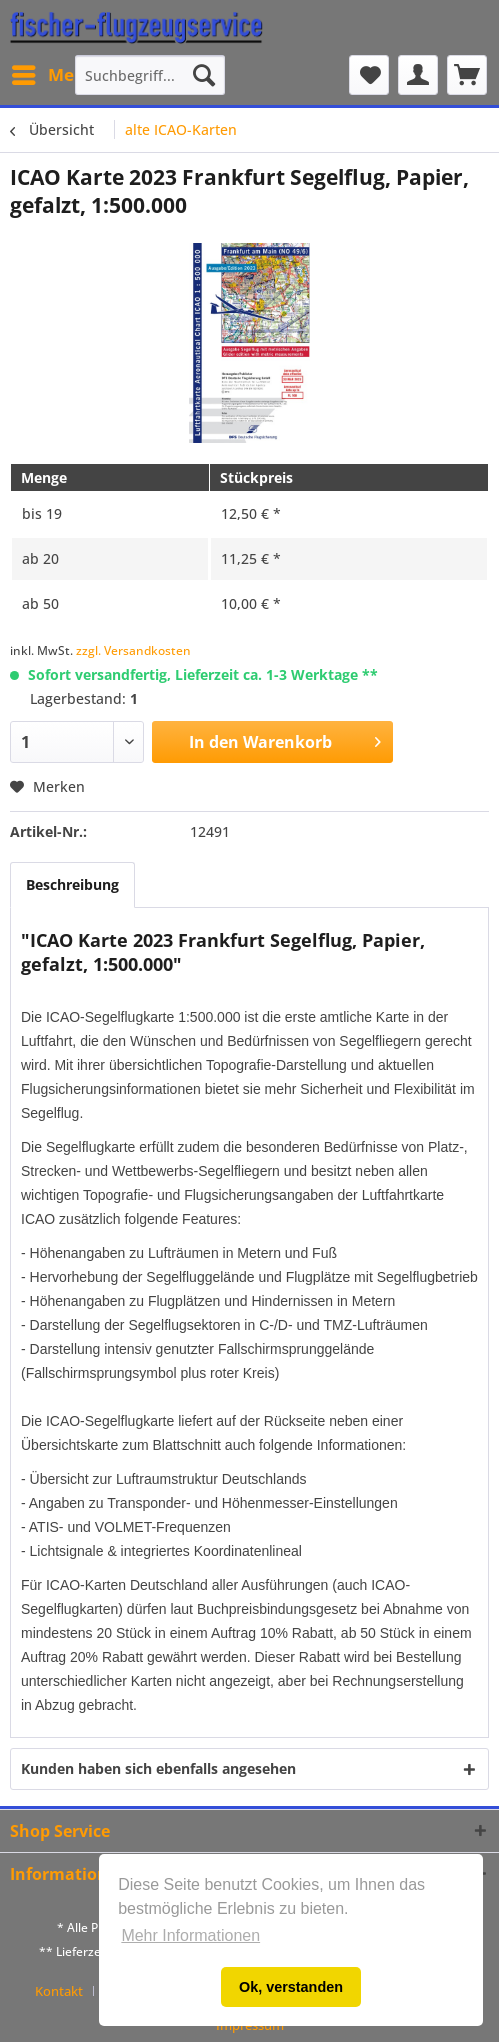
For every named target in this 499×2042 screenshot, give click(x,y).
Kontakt (59, 1991)
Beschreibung (72, 884)
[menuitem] (53, 75)
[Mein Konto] (418, 75)
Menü (54, 72)
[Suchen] (204, 75)
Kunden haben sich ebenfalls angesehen (158, 1768)
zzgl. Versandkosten (133, 650)
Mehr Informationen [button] (190, 1935)
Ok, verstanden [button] (291, 1987)
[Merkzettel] (369, 75)
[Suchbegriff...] (150, 75)
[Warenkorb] (467, 75)
